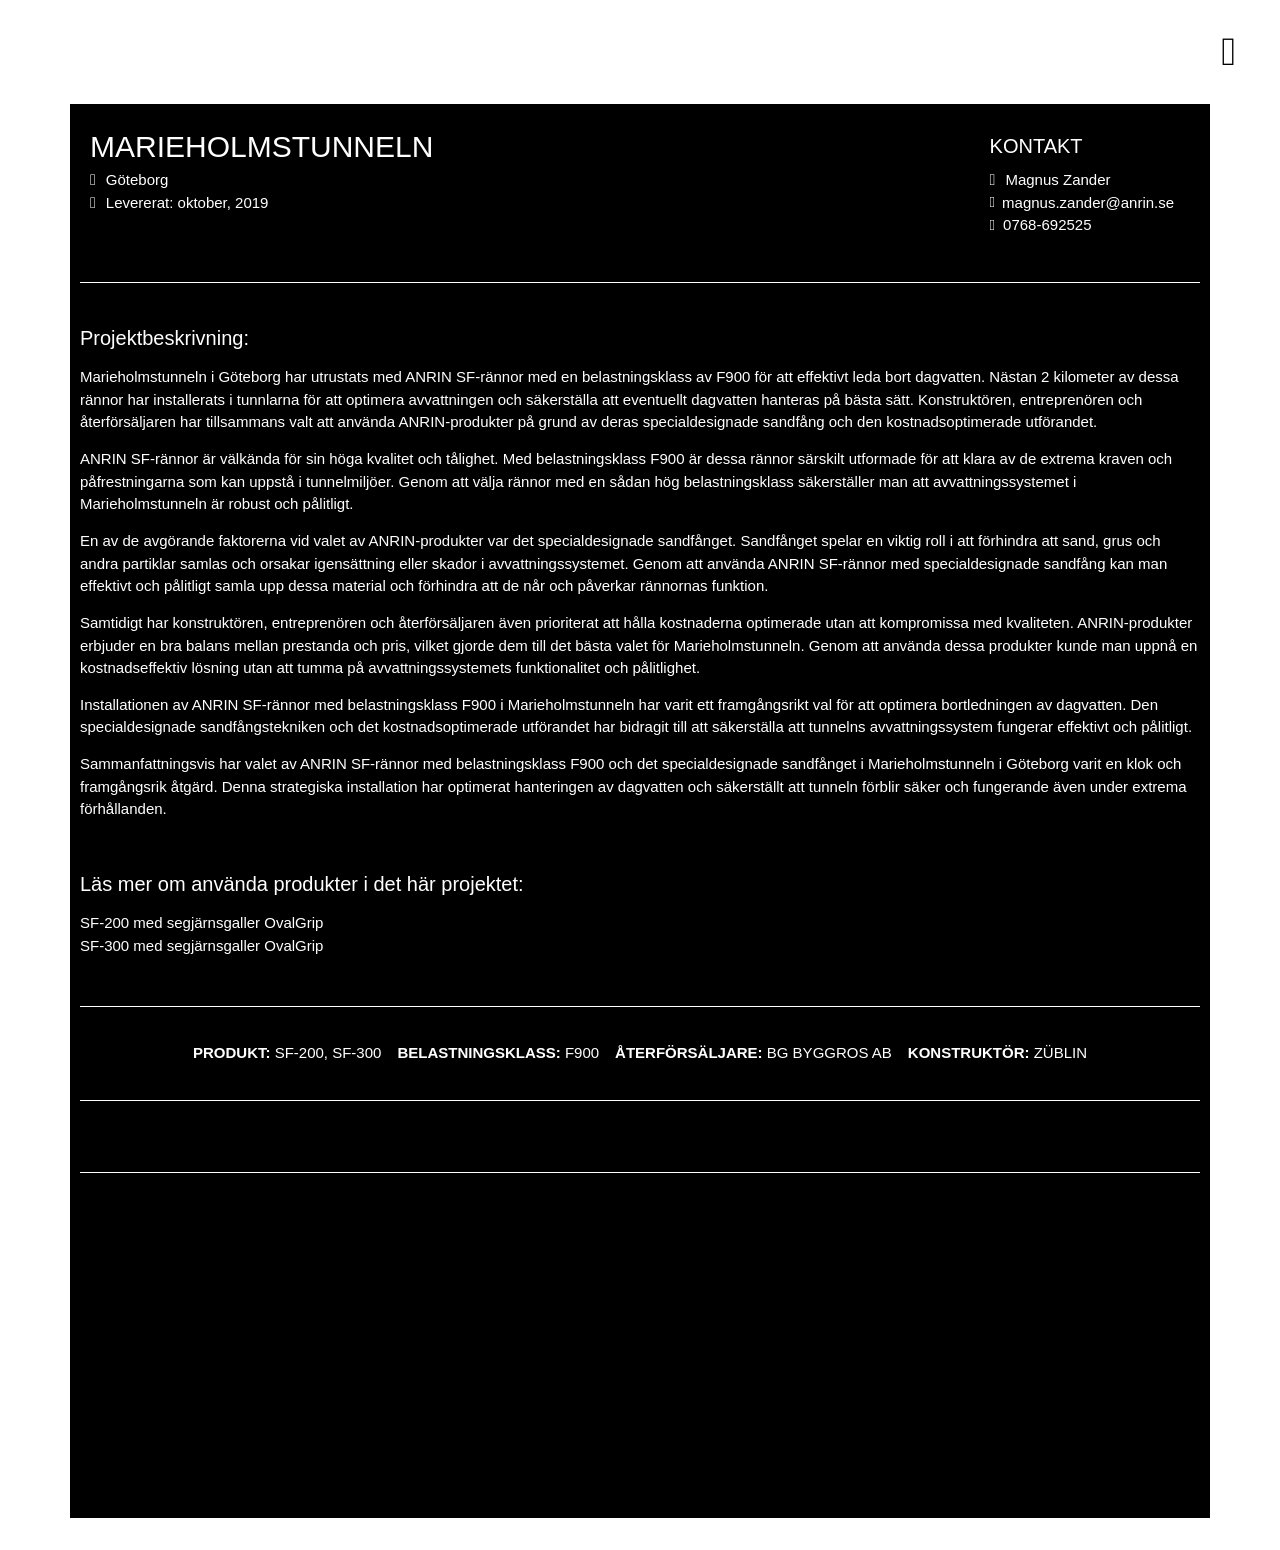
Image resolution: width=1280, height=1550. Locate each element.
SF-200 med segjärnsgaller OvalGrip (201, 922)
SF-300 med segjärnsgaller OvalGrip (201, 945)
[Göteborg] (640, 1358)
